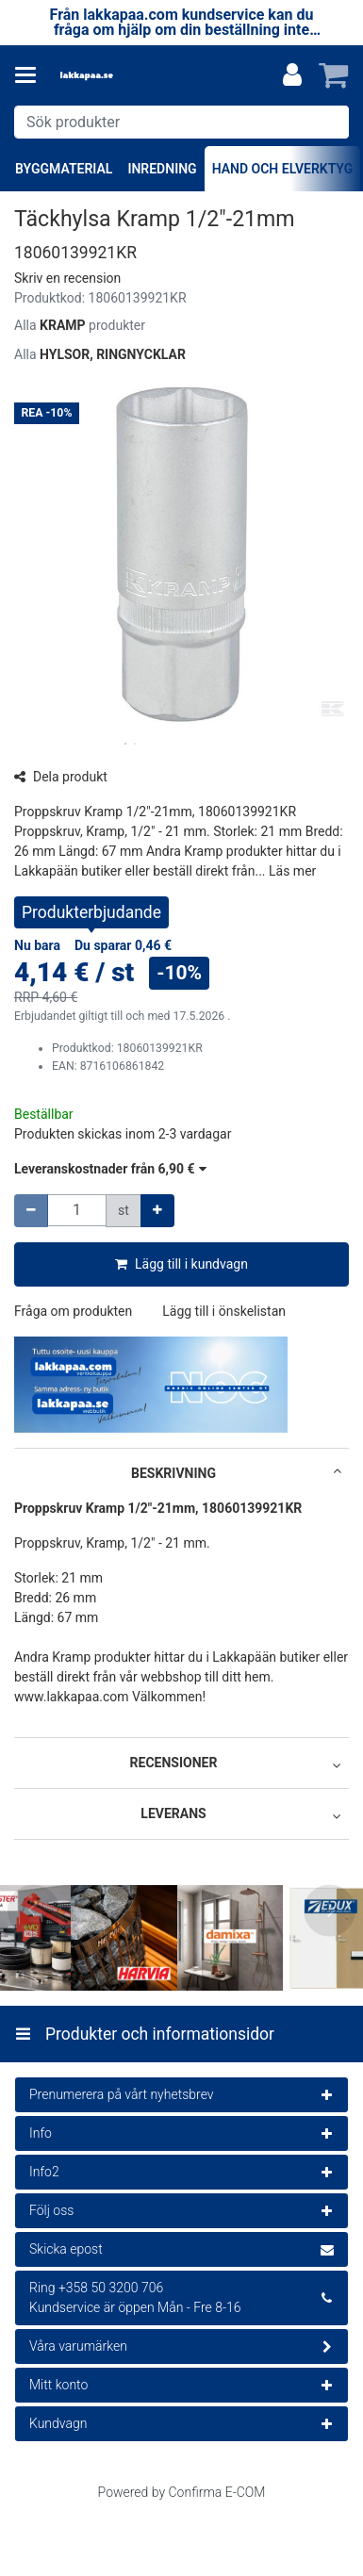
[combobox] (181, 122)
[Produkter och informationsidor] (31, 75)
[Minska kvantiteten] (31, 1210)
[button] (67, 278)
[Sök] (330, 122)
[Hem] (117, 76)
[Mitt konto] (292, 75)
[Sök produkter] (181, 122)
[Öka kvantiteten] (157, 1210)
